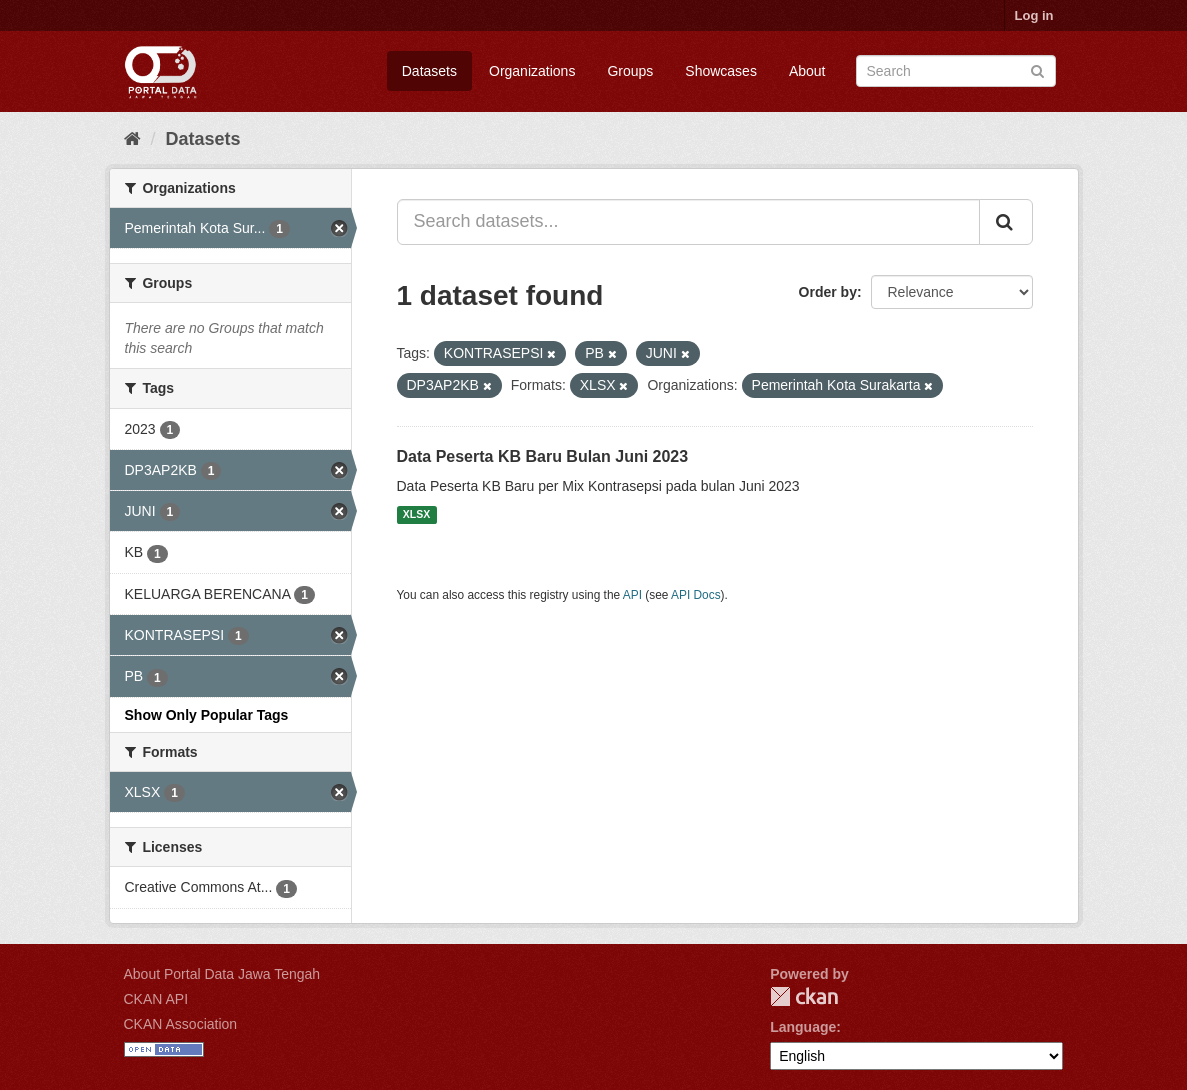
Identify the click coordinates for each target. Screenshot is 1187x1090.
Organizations (532, 71)
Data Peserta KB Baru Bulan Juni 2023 (543, 456)
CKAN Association (181, 1024)
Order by (828, 292)
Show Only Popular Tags (207, 715)
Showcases (721, 71)
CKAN (804, 996)
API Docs (696, 595)
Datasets (429, 71)
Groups (630, 71)
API (632, 595)
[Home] (132, 139)
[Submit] (1037, 69)
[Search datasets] (956, 71)
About (807, 71)
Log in (1034, 15)
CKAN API (156, 999)
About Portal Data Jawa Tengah (222, 974)
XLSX (416, 515)
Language (803, 1027)
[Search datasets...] (688, 222)
